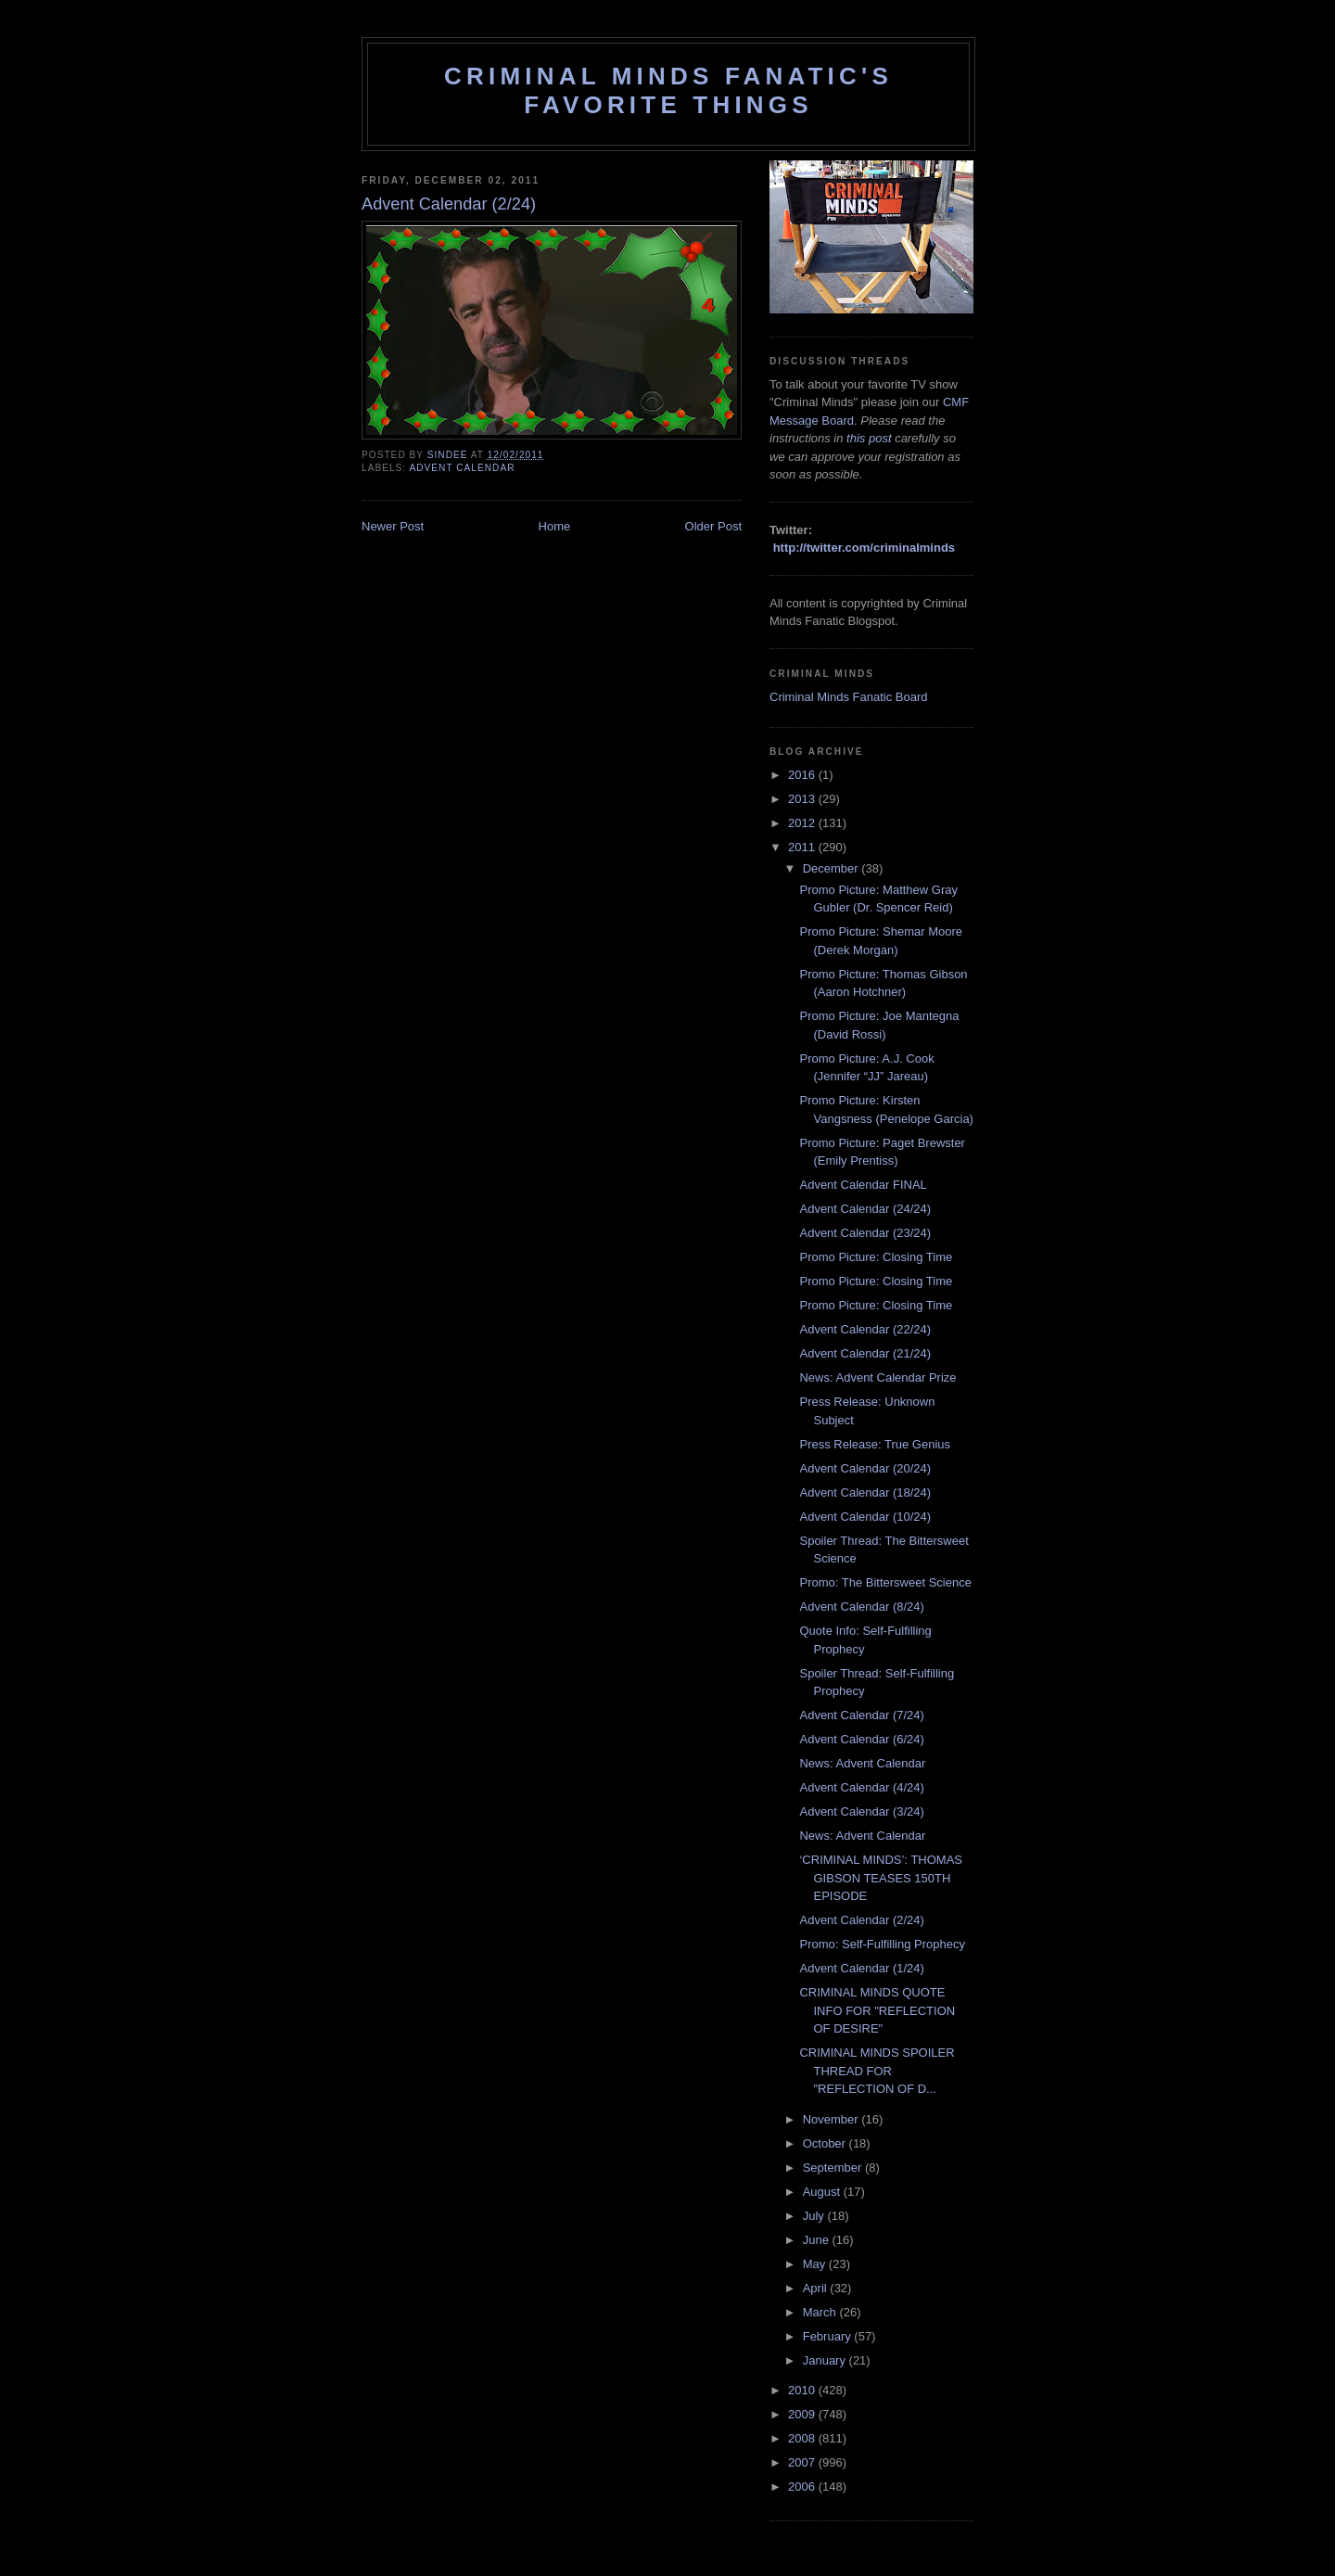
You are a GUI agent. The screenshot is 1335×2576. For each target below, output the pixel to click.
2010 (803, 2390)
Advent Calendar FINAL (862, 1185)
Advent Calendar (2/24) (861, 1920)
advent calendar (462, 468)
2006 (803, 2486)
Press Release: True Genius (874, 1444)
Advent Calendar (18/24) (865, 1492)
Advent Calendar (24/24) (865, 1209)
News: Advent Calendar (862, 1763)
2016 (803, 775)
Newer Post (393, 526)
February (829, 2336)
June (818, 2240)
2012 (803, 823)
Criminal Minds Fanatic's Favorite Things (668, 90)
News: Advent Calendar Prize (877, 1377)
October (826, 2143)
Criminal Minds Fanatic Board (848, 697)
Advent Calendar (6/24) (861, 1739)
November (832, 2119)
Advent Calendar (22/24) (865, 1329)
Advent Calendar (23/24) (865, 1233)
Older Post (713, 526)
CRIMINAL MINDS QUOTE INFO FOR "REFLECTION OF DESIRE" (877, 2010)
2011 (803, 847)
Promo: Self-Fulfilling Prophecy (881, 1944)
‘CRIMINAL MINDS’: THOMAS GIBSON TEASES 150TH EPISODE (880, 1878)
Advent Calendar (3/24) (861, 1811)
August (823, 2192)
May (816, 2264)
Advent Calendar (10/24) (865, 1517)
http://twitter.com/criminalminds (864, 548)
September (834, 2167)
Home (555, 526)
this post (868, 438)
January (826, 2360)
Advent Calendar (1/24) (861, 1968)
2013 (803, 799)
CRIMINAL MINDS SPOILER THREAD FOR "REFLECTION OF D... (876, 2071)
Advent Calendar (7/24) (861, 1715)
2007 (803, 2462)
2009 (803, 2414)
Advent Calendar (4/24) (861, 1787)
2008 (803, 2438)
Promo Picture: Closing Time (875, 1257)
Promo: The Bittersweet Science (885, 1582)
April (817, 2288)
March (821, 2312)
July (815, 2216)
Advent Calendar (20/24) (865, 1468)
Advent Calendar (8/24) (861, 1606)
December (832, 868)
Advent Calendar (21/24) (865, 1353)
